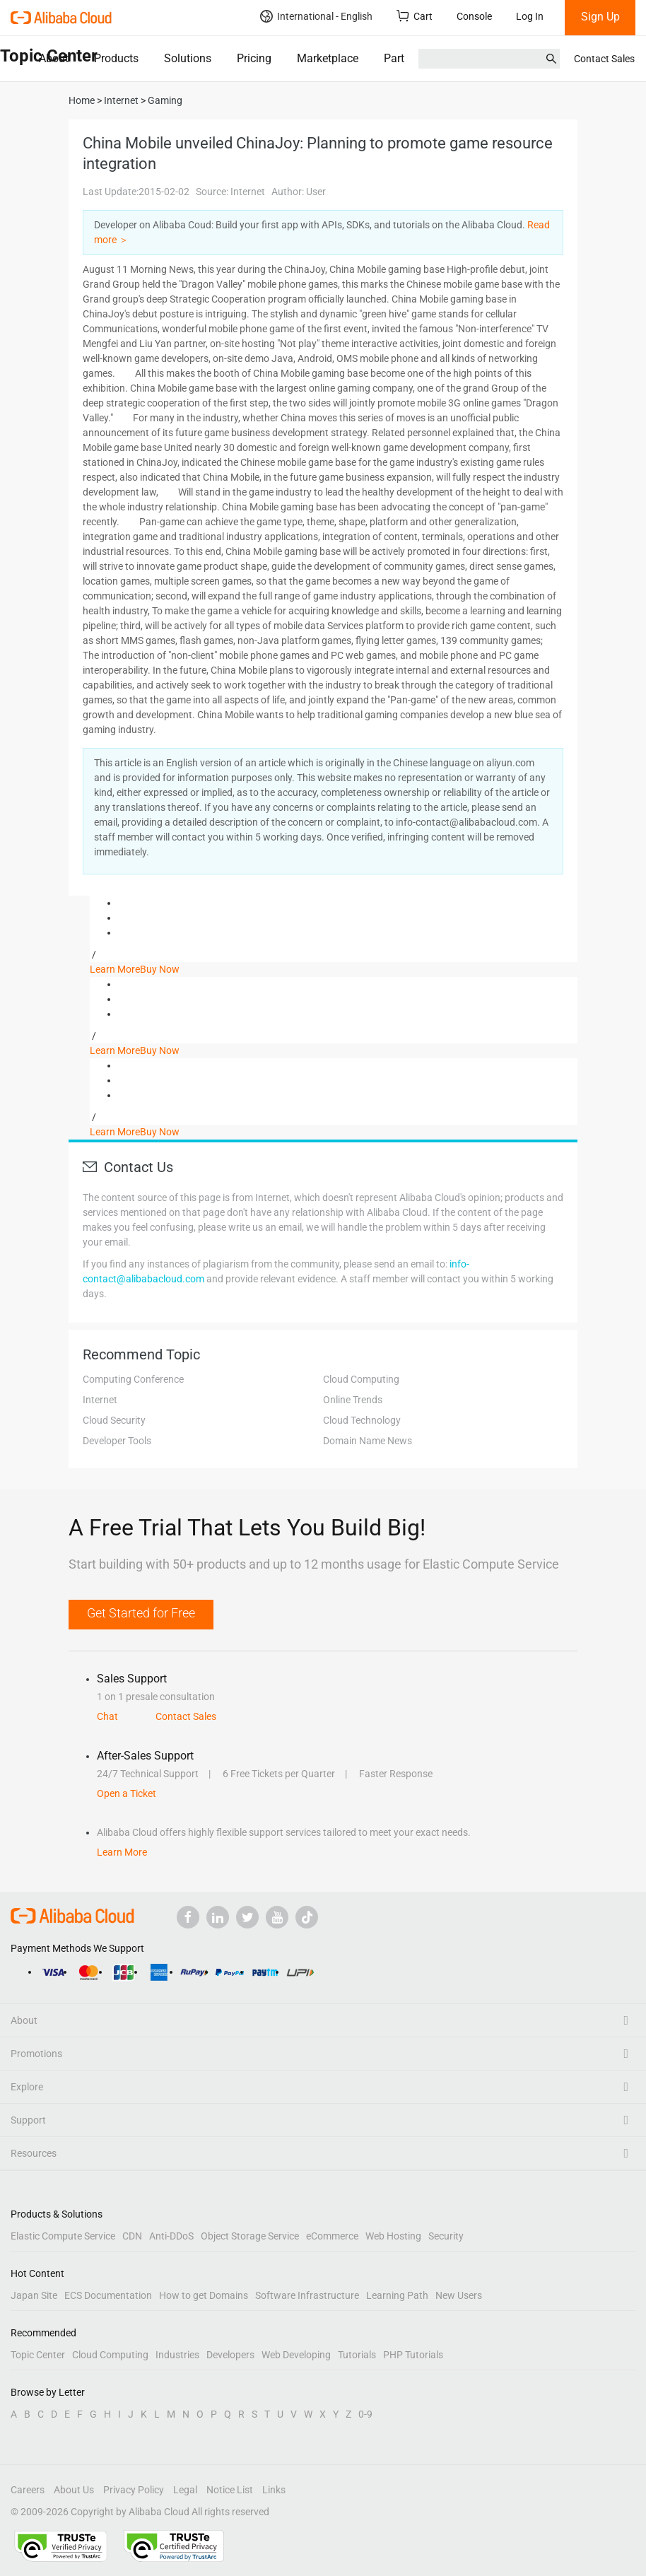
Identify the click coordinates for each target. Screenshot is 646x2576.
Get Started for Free (141, 1612)
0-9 (365, 2414)
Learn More (115, 969)
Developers (230, 2354)
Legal (185, 2489)
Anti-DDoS (171, 2236)
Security (446, 2236)
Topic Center (38, 2354)
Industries (177, 2354)
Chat (107, 1716)
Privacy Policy (133, 2489)
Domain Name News (367, 1440)
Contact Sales (604, 58)
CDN (132, 2236)
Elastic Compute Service (63, 2236)
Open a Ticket (126, 1793)
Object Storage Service (250, 2236)
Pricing (254, 58)
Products (116, 58)
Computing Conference (133, 1379)
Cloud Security (114, 1420)
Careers (28, 2489)
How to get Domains (203, 2295)
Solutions (187, 58)
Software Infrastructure (307, 2295)
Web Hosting (393, 2236)
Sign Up (600, 16)
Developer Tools (117, 1440)
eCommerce (332, 2236)
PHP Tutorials (413, 2354)
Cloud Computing (361, 1379)
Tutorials (357, 2354)
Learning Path (397, 2295)
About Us (74, 2489)
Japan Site (34, 2295)
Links (274, 2489)
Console (474, 16)
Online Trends (352, 1399)
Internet (100, 1399)
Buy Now (160, 969)
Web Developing (296, 2354)
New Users (458, 2295)
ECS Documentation (108, 2295)
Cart (415, 16)
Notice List (229, 2489)
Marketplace (327, 58)
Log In (530, 16)
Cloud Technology (362, 1420)
